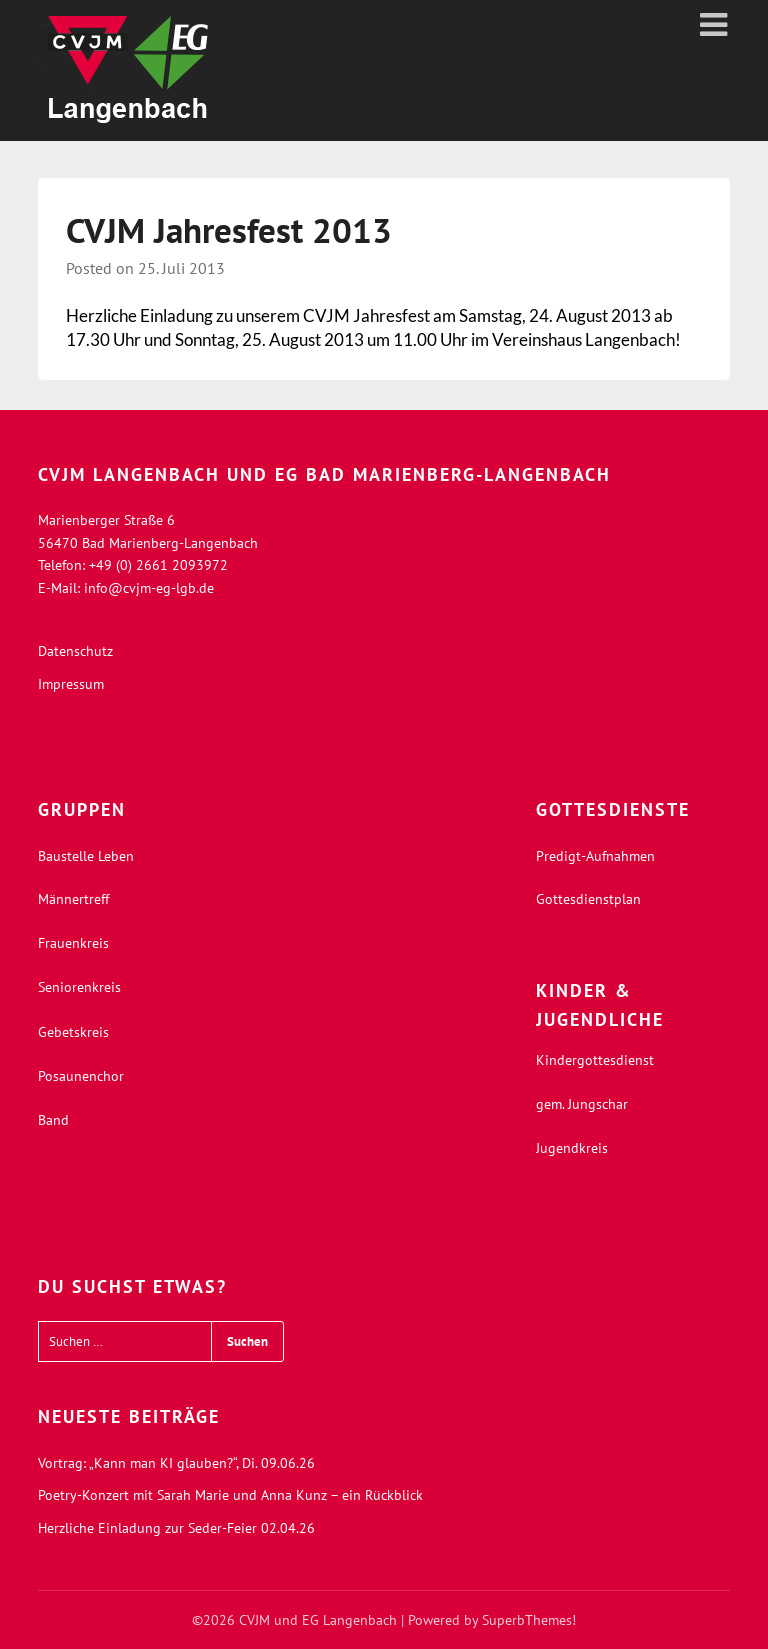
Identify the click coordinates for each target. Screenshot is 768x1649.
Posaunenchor (81, 1076)
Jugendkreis (572, 1148)
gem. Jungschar (582, 1104)
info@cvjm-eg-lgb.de (149, 588)
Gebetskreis (73, 1032)
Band (53, 1120)
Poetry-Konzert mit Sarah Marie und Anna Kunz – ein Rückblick (230, 1495)
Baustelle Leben (86, 856)
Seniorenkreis (79, 987)
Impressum (71, 684)
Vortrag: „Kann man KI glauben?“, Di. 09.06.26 (176, 1463)
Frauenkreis (73, 943)
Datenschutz (75, 651)
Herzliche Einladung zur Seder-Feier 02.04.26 (176, 1528)
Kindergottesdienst (595, 1060)
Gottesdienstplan (588, 899)
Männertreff (73, 899)
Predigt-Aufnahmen (595, 856)
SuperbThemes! (529, 1620)
